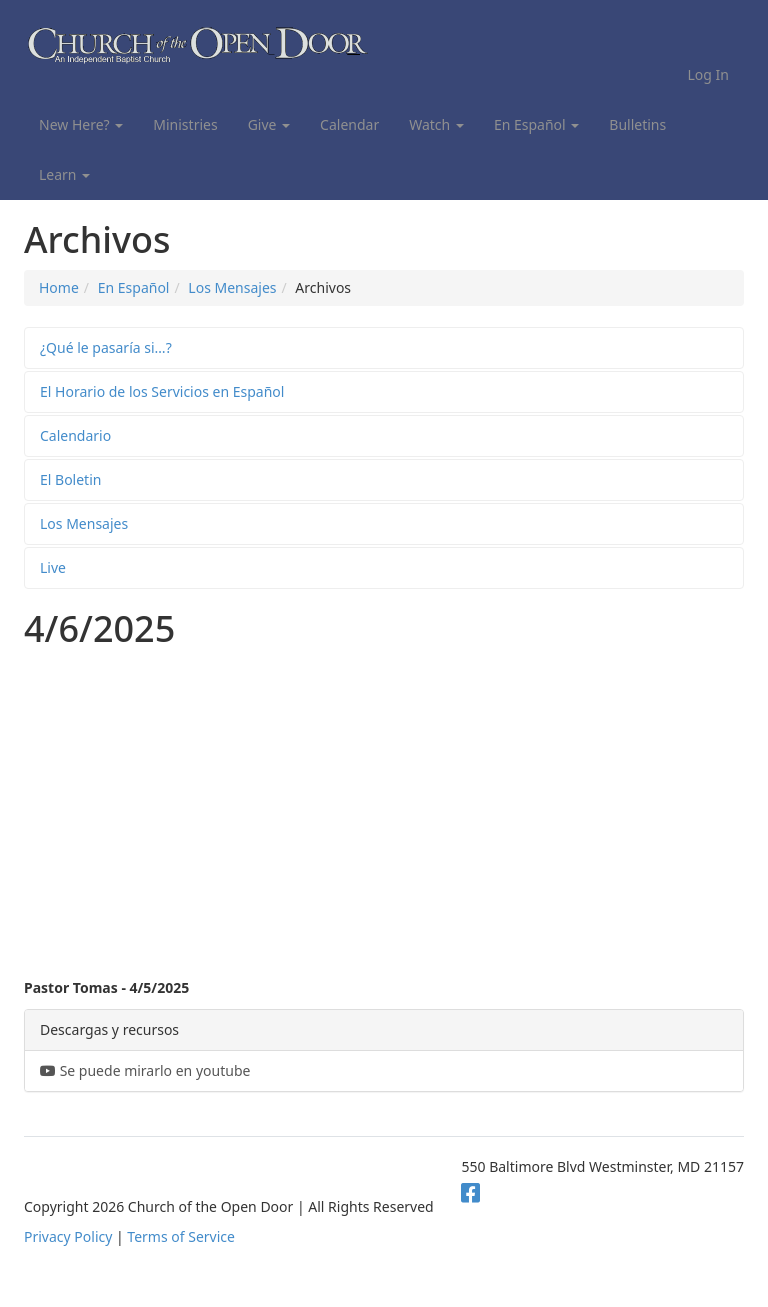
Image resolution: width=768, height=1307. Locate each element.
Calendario (75, 435)
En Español (536, 124)
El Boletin (70, 479)
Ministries (185, 124)
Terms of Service (181, 1236)
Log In (708, 74)
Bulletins (637, 124)
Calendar (349, 124)
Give (269, 124)
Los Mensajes (232, 287)
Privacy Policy (68, 1236)
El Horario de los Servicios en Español (162, 391)
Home (59, 287)
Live (53, 567)
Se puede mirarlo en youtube (145, 1070)
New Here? (81, 124)
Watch (436, 124)
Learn (64, 174)
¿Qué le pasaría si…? (106, 347)
